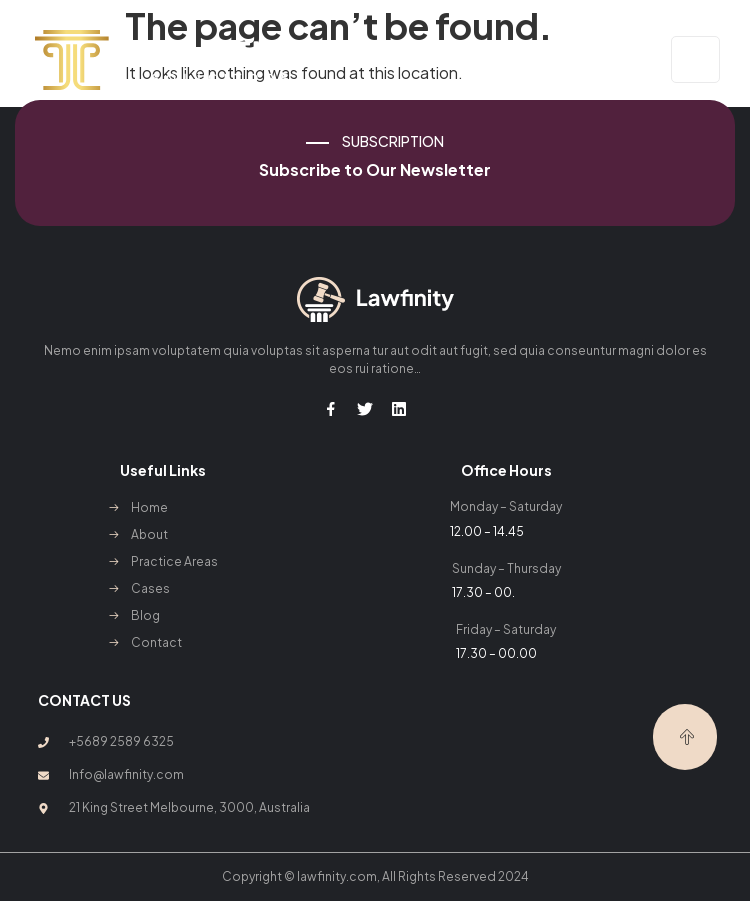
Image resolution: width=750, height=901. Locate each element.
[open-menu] (695, 59)
